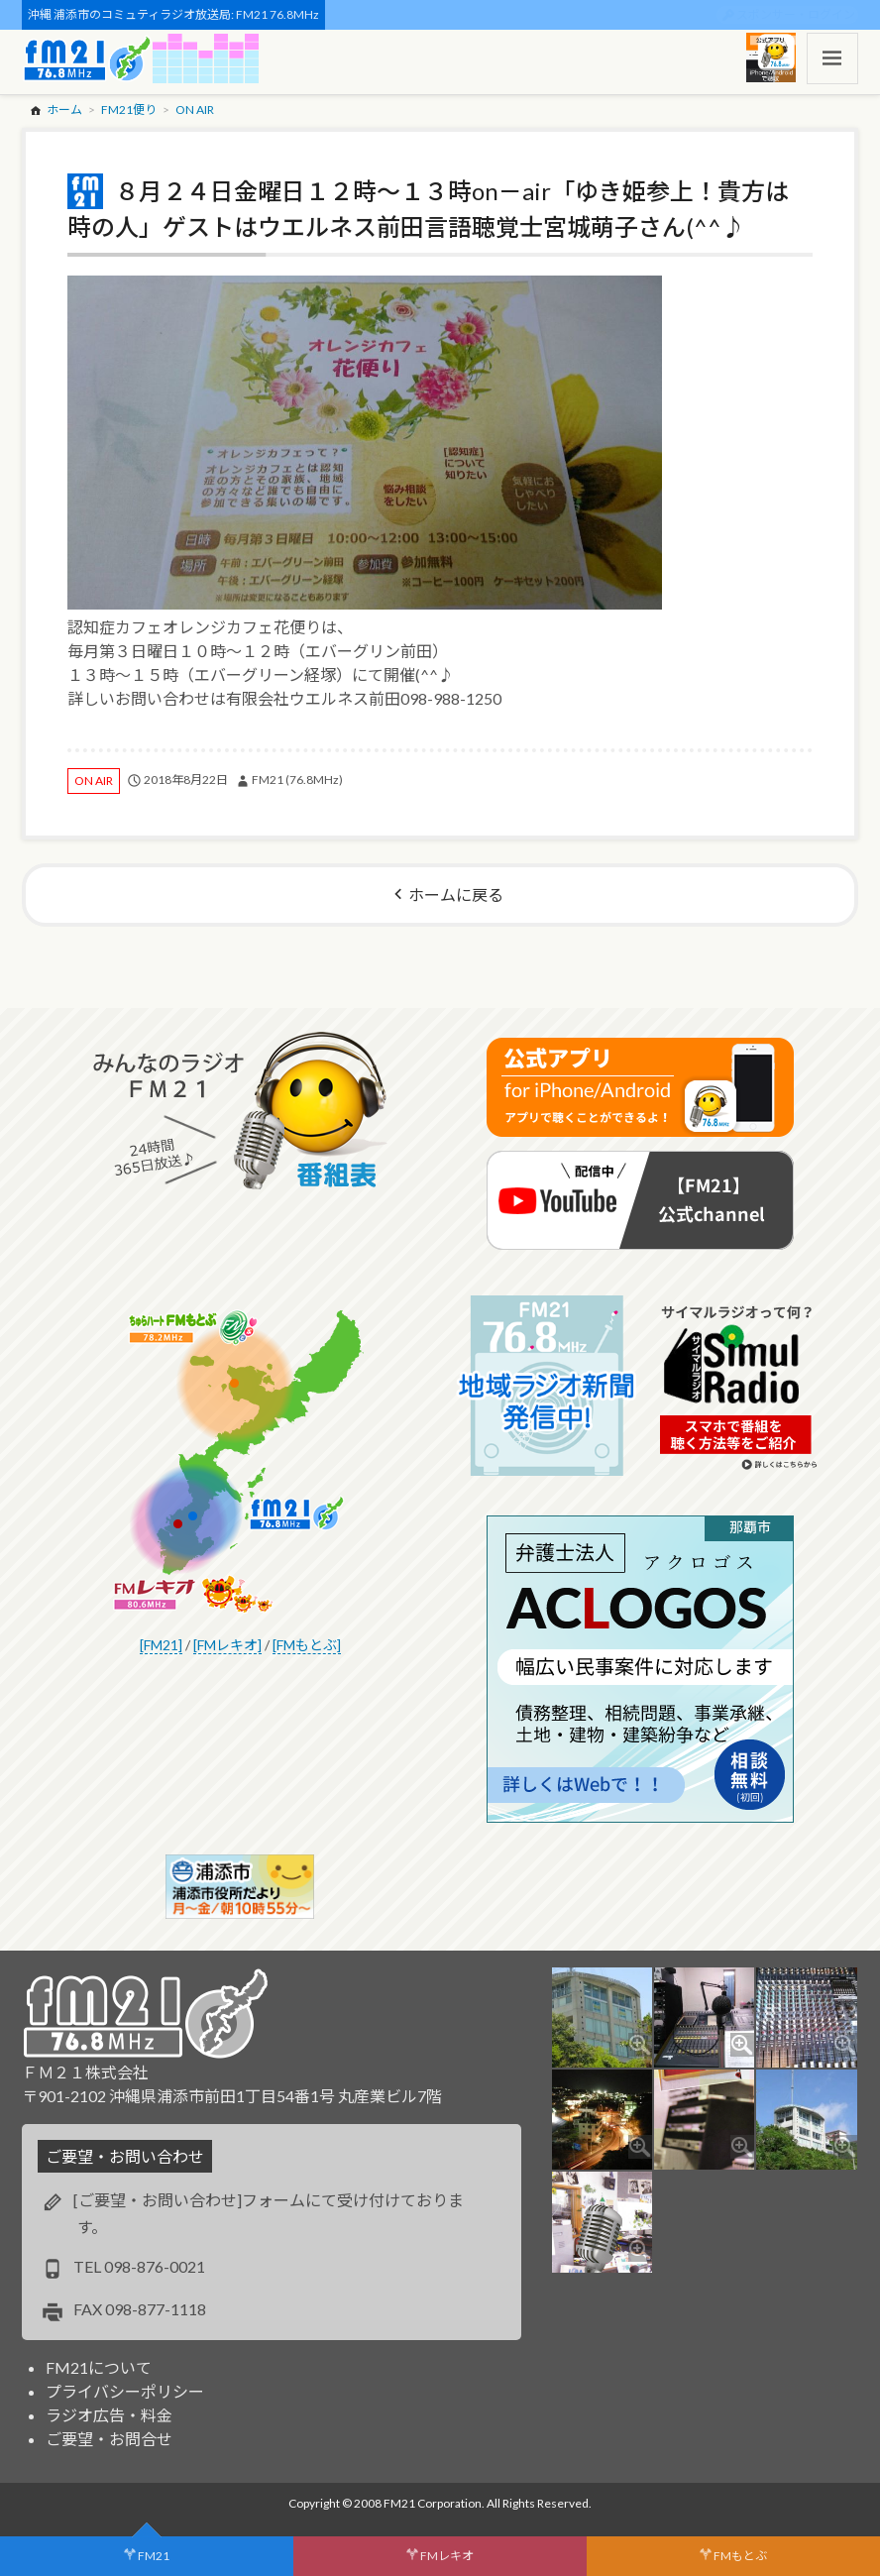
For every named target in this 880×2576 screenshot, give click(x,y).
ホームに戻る (455, 894)
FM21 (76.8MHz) (297, 779)
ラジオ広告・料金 (109, 2415)
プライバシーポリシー (125, 2391)
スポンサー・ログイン (795, 14)
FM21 (153, 2555)
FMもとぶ (740, 2555)
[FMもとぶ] (307, 1644)
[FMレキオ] (227, 1644)
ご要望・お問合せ (109, 2438)
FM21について (99, 2367)
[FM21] (161, 1644)
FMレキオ (447, 2555)
